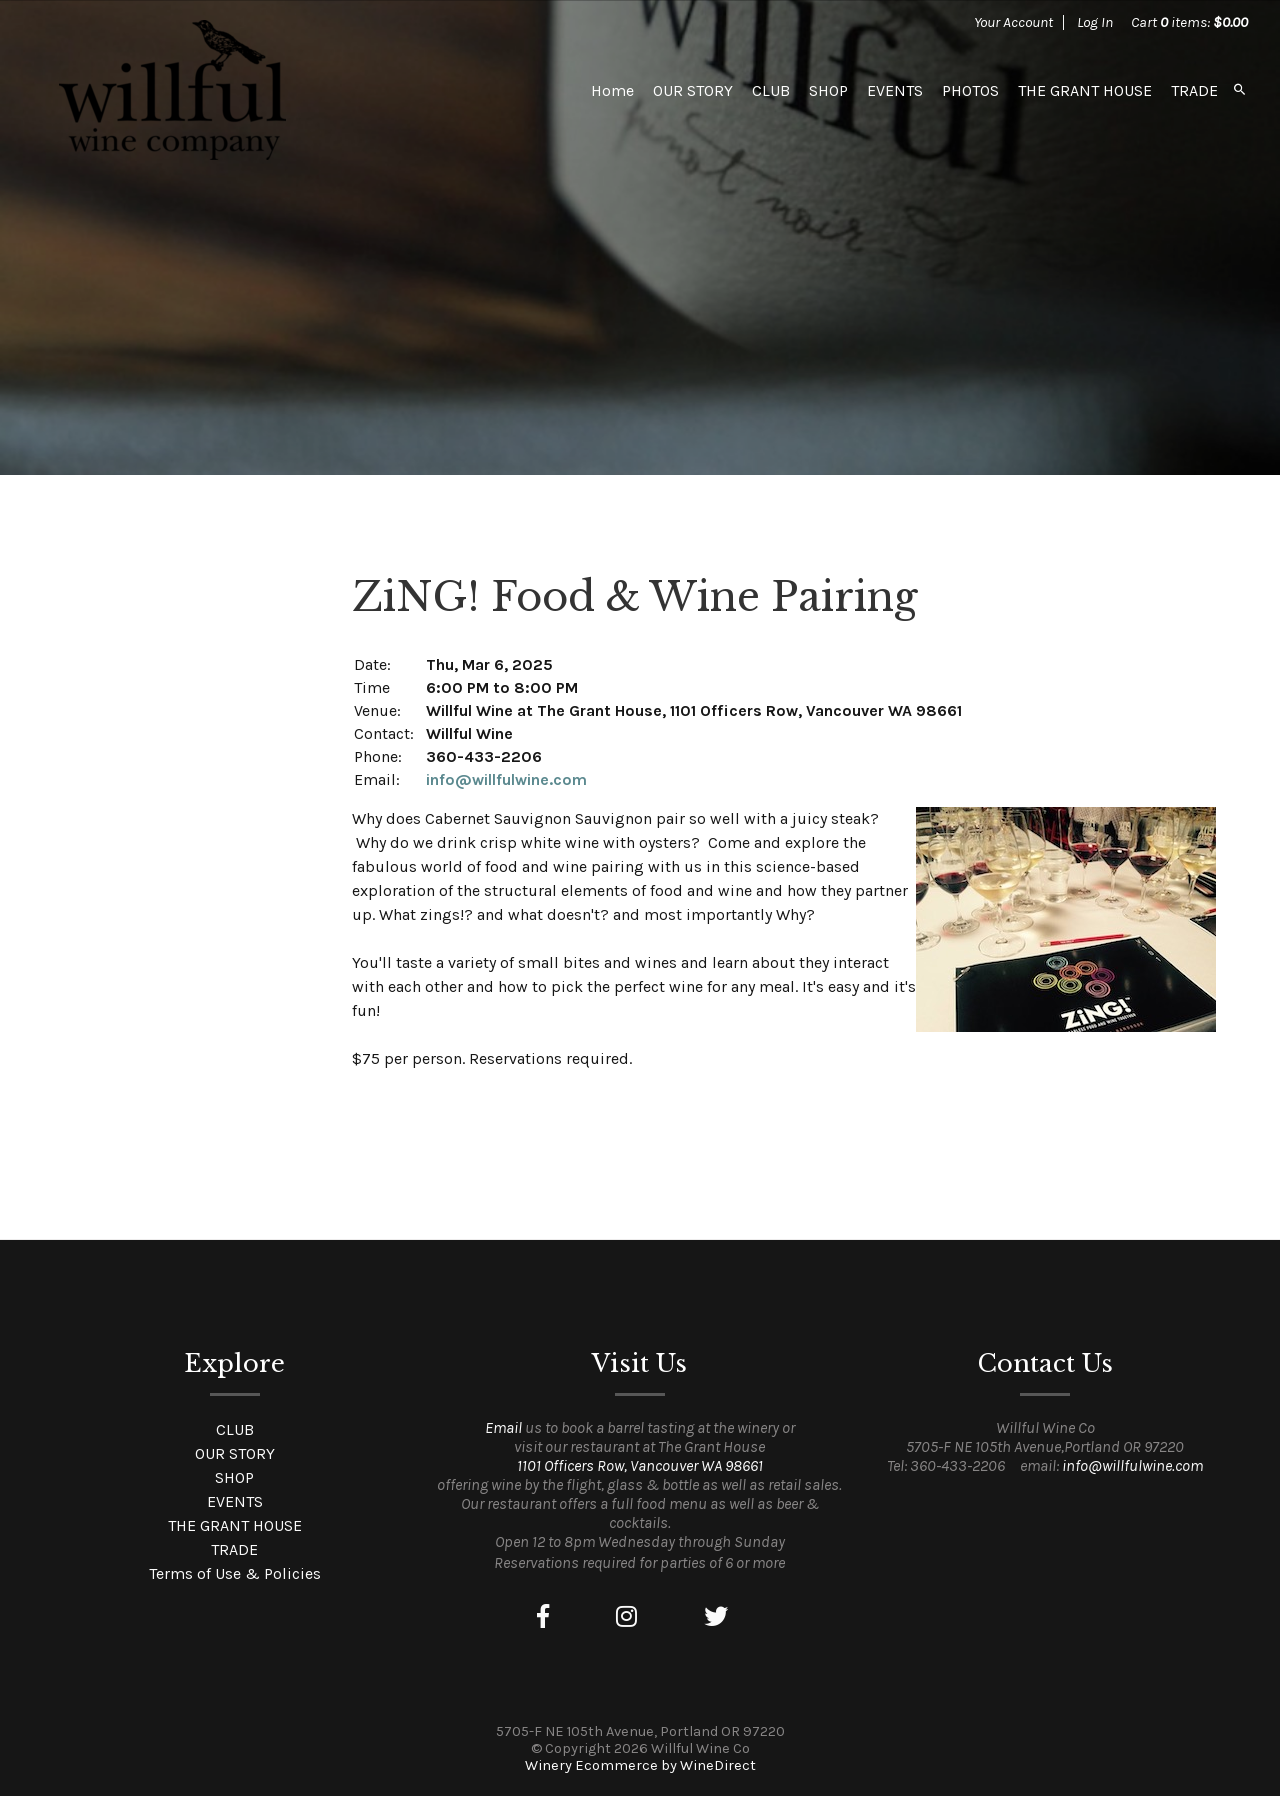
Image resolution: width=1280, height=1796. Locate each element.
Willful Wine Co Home (172, 90)
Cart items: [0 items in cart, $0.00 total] (1189, 22)
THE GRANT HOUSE (1085, 90)
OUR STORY (693, 90)
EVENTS (895, 90)
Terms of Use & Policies (235, 1573)
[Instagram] (626, 1617)
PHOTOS (970, 90)
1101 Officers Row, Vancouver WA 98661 (640, 1465)
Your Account (1013, 22)
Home (612, 90)
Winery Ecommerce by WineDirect (640, 1765)
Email (503, 1427)
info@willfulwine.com (506, 779)
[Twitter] (716, 1617)
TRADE (1194, 90)
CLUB (771, 90)
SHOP (828, 90)
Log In (1095, 22)
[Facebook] (543, 1617)
